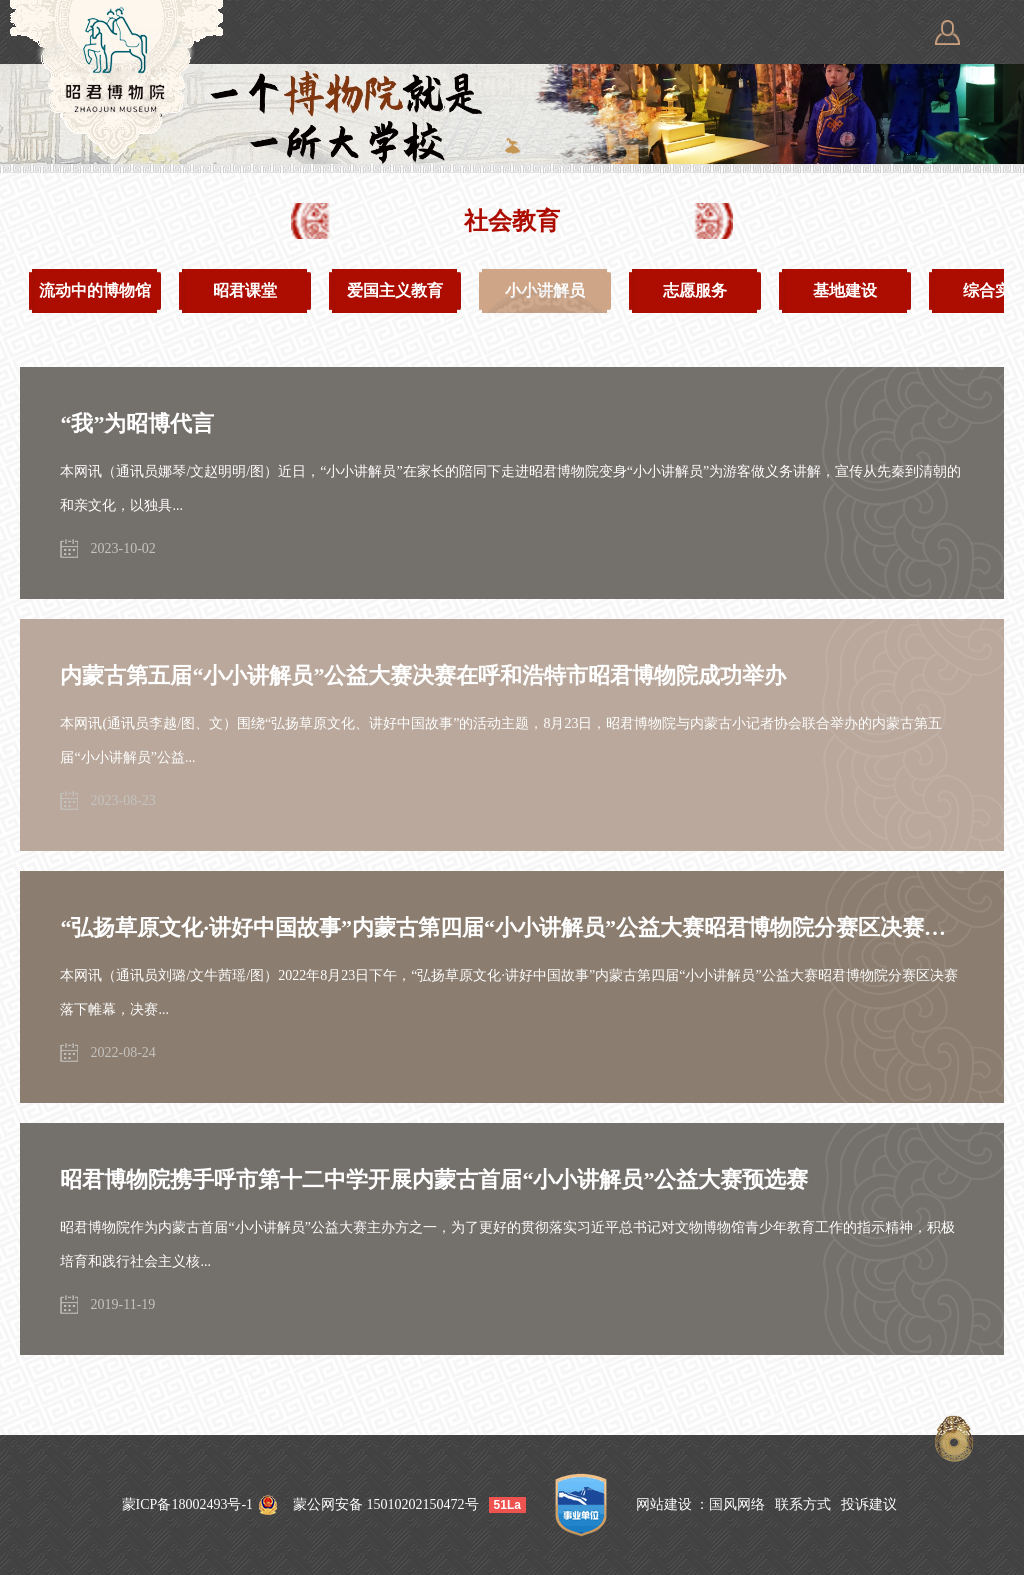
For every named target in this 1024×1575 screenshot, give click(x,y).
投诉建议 (869, 1504)
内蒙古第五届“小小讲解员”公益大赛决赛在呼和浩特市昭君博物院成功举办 (423, 675)
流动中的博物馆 (95, 290)
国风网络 (737, 1504)
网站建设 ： (673, 1504)
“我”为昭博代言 (137, 423)
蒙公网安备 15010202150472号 (386, 1504)
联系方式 (803, 1504)
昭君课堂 (245, 290)
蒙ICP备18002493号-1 (187, 1504)
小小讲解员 (545, 291)
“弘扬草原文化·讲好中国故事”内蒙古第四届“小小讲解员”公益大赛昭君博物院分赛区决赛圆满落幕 (511, 927)
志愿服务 (695, 290)
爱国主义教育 (395, 290)
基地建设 (845, 290)
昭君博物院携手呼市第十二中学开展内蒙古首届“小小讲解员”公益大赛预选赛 (434, 1179)
